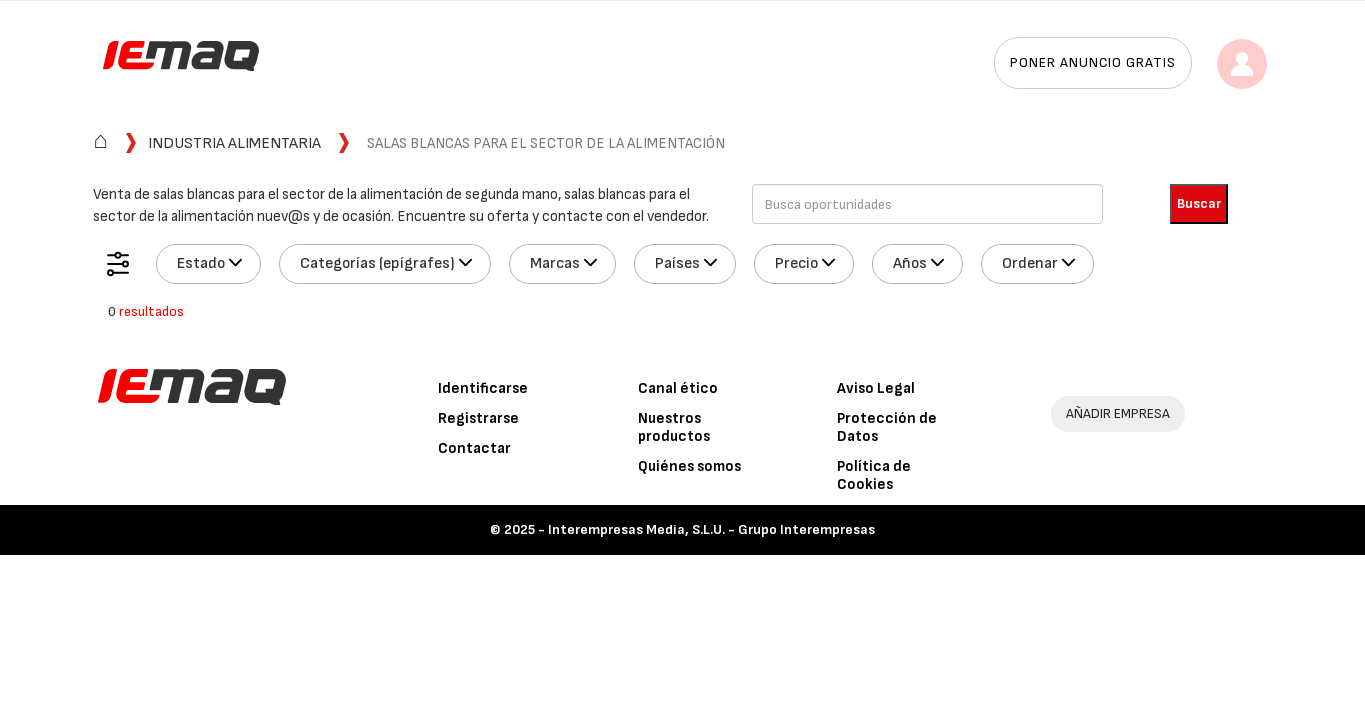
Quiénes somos (689, 466)
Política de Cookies (874, 475)
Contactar (474, 448)
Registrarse (478, 418)
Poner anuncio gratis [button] (1093, 62)
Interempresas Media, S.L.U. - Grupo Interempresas (711, 529)
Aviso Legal (876, 388)
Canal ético (678, 388)
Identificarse (483, 388)
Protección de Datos (887, 427)
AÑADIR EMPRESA (1118, 413)
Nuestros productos (674, 427)
